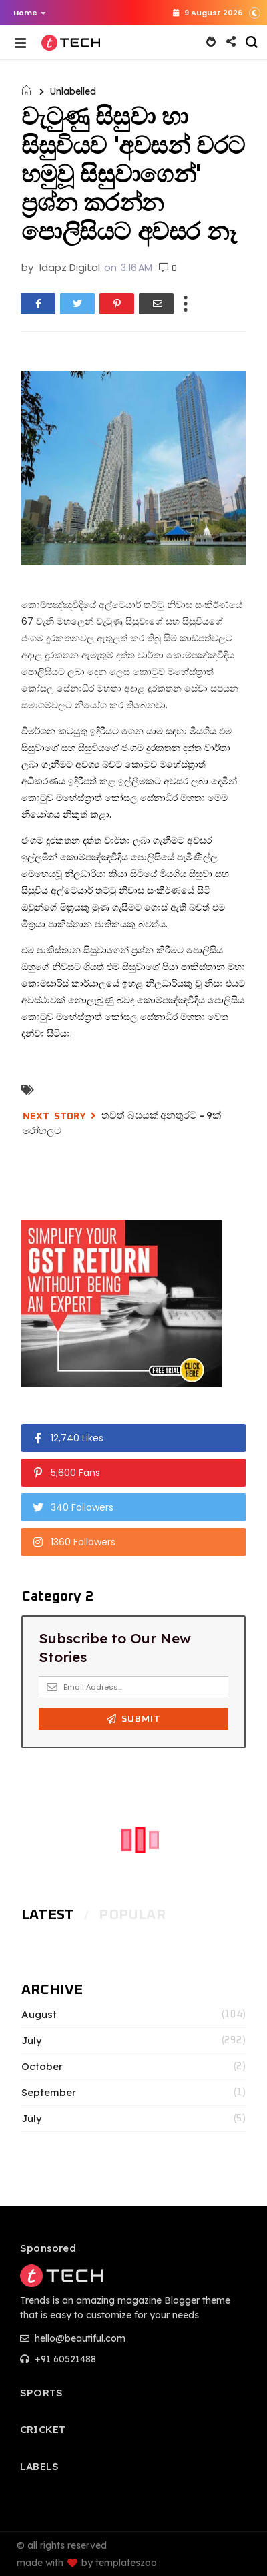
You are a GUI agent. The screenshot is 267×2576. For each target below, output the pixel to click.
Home (29, 12)
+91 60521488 (58, 2359)
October (42, 2067)
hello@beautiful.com (72, 2338)
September (48, 2093)
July (31, 2041)
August (39, 2015)
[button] (26, 12)
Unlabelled (72, 91)
